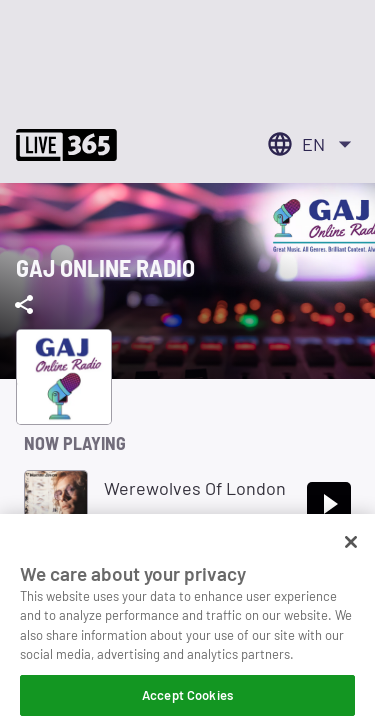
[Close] (351, 551)
